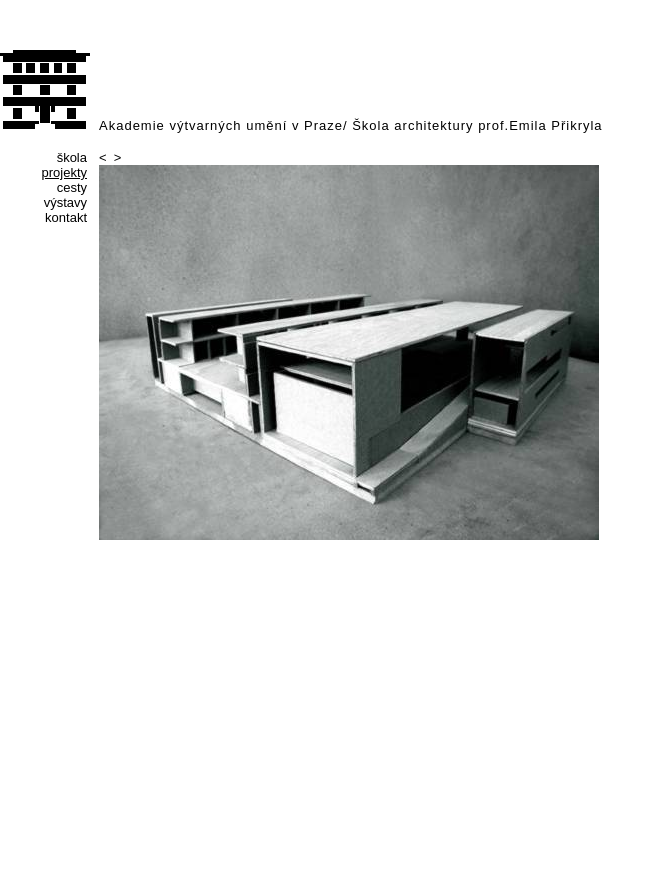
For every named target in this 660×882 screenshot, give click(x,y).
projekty (64, 172)
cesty (72, 187)
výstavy (65, 202)
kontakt (66, 217)
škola (72, 157)
